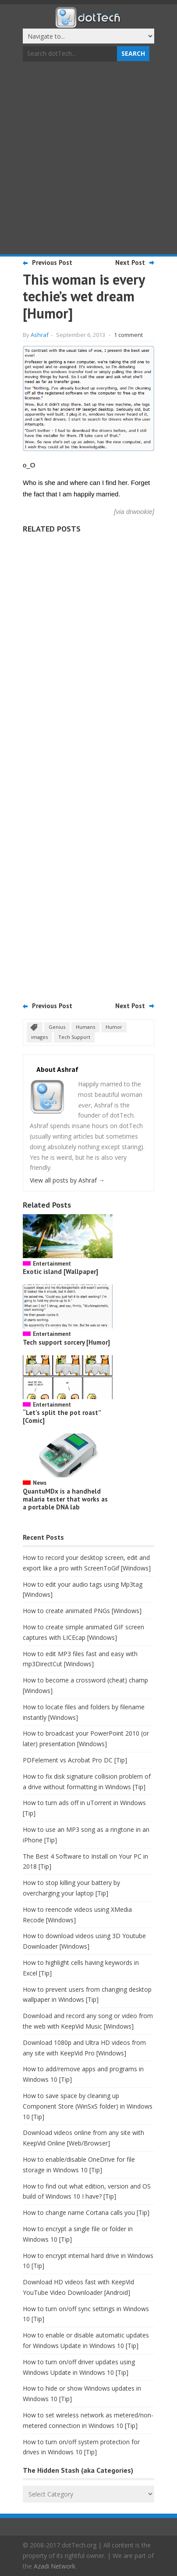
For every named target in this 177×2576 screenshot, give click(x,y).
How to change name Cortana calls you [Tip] (86, 2212)
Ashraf (40, 335)
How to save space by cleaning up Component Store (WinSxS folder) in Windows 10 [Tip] (87, 2106)
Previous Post (52, 262)
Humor (114, 1027)
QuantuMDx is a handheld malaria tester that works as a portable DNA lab (65, 1499)
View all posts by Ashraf (67, 1180)
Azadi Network (54, 2566)
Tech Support (74, 1037)
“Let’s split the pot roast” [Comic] (62, 1416)
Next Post (130, 262)
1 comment (128, 335)
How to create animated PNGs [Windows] (82, 1610)
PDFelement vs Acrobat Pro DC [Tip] (75, 1760)
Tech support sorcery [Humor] (66, 1342)
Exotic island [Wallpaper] (60, 1271)
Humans (85, 1027)
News (39, 1483)
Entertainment (52, 1263)
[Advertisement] (88, 159)
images (39, 1037)
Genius (57, 1027)
